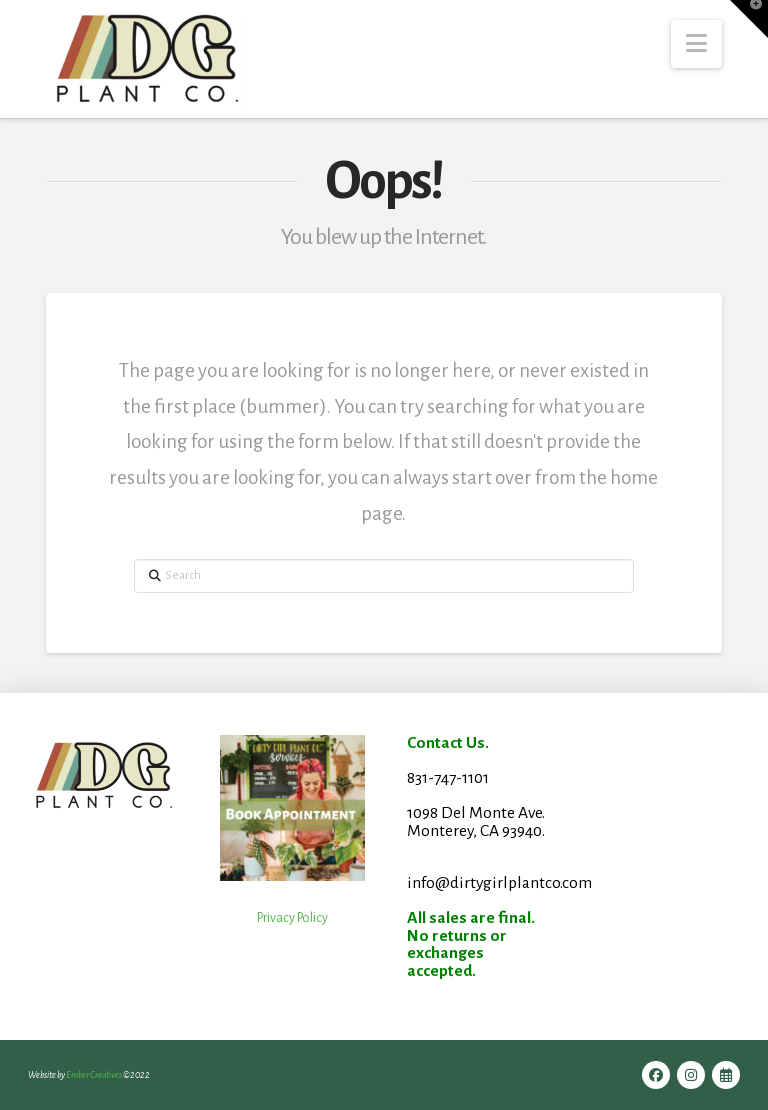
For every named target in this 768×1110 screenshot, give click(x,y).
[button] (696, 44)
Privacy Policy (292, 918)
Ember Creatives (94, 1075)
